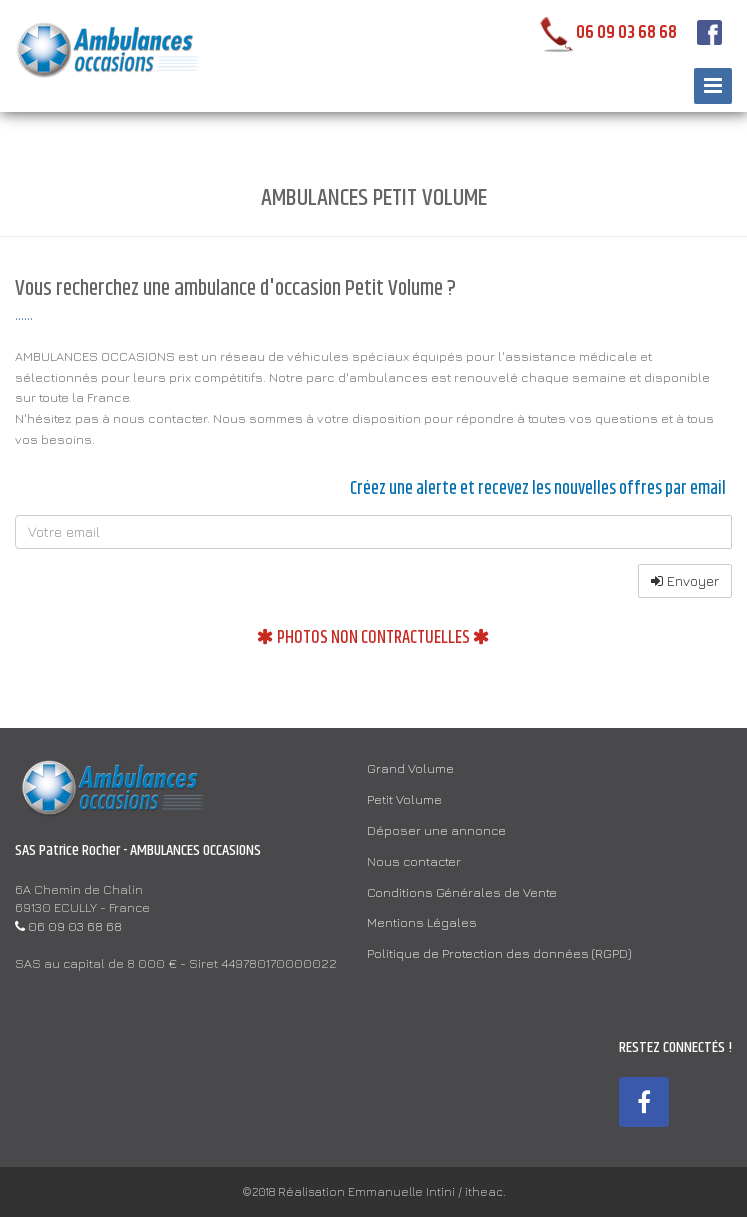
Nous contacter (414, 861)
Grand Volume (410, 768)
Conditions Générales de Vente (462, 892)
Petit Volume (404, 799)
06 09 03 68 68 (604, 33)
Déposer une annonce (436, 830)
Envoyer (685, 580)
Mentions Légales (422, 922)
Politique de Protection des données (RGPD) (499, 953)
